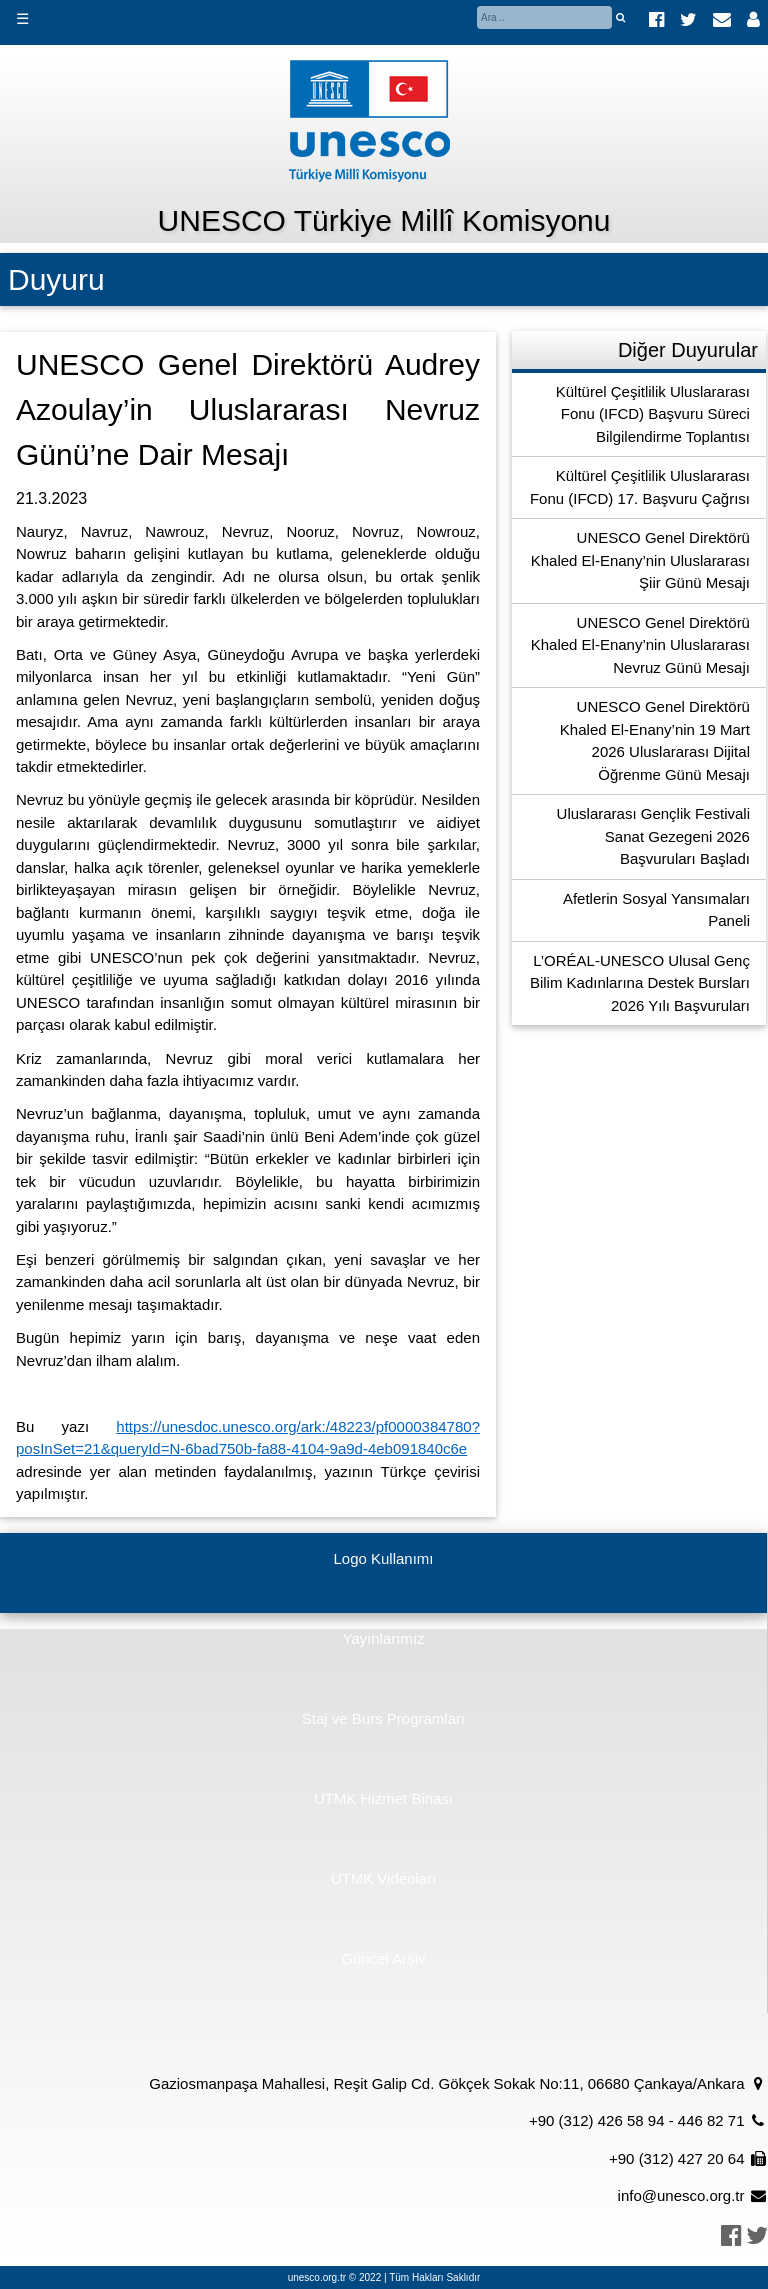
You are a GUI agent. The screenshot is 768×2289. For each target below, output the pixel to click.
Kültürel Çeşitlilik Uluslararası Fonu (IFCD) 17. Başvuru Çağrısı (640, 487)
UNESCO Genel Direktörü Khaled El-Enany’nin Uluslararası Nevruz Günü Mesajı (640, 645)
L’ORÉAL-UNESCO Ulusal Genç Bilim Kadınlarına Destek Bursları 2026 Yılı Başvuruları (640, 983)
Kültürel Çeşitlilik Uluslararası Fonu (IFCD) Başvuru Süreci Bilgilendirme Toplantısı (653, 414)
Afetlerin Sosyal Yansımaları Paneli (656, 910)
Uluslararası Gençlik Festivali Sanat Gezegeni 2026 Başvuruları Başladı (653, 836)
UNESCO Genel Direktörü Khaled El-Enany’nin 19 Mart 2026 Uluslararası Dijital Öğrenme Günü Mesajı (655, 740)
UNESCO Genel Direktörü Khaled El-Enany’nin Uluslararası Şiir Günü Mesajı (640, 560)
